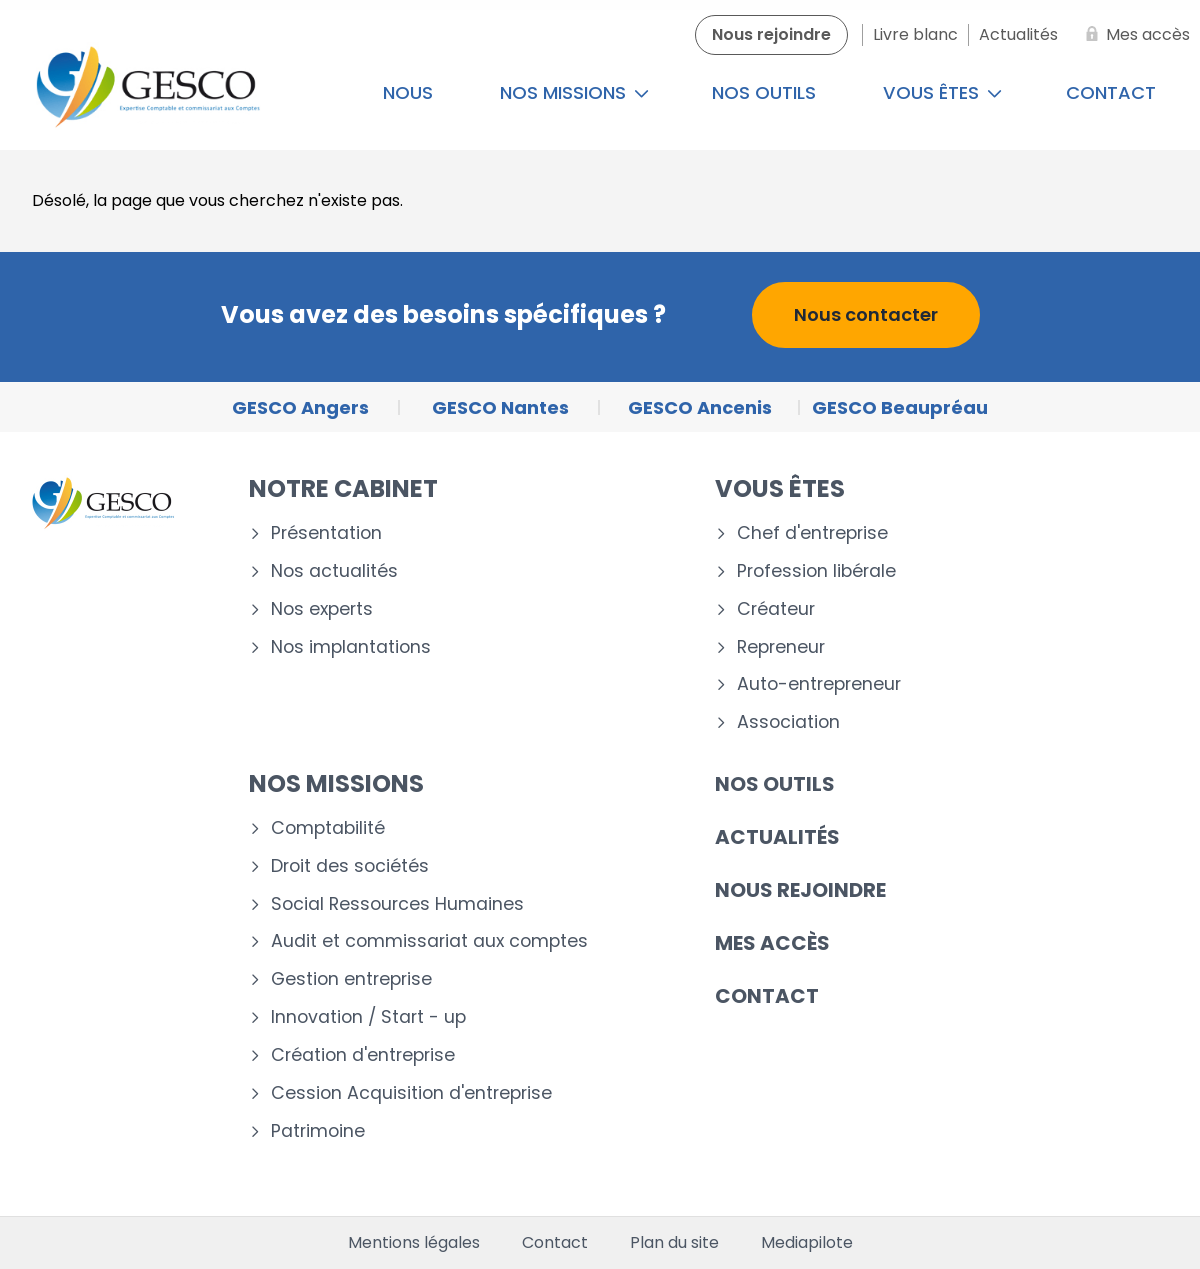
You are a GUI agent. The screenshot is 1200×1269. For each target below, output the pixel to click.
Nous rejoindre (800, 890)
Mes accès (772, 943)
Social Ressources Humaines (397, 904)
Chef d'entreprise (812, 533)
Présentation (326, 533)
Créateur (776, 609)
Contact (767, 996)
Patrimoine (318, 1131)
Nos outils (764, 92)
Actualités (777, 837)
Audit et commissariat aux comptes (429, 941)
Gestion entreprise (351, 979)
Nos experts (322, 609)
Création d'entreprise (363, 1055)
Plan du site (674, 1243)
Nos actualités (334, 571)
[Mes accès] (1134, 35)
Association (788, 722)
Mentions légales (414, 1243)
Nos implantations (351, 647)
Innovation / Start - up (368, 1017)
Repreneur (781, 647)
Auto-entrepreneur (819, 684)
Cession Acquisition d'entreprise (411, 1093)
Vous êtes (942, 92)
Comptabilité (328, 828)
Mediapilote (807, 1243)
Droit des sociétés (350, 866)
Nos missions (574, 92)
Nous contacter (866, 314)
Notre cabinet (343, 488)
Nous (408, 92)
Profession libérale (816, 571)
